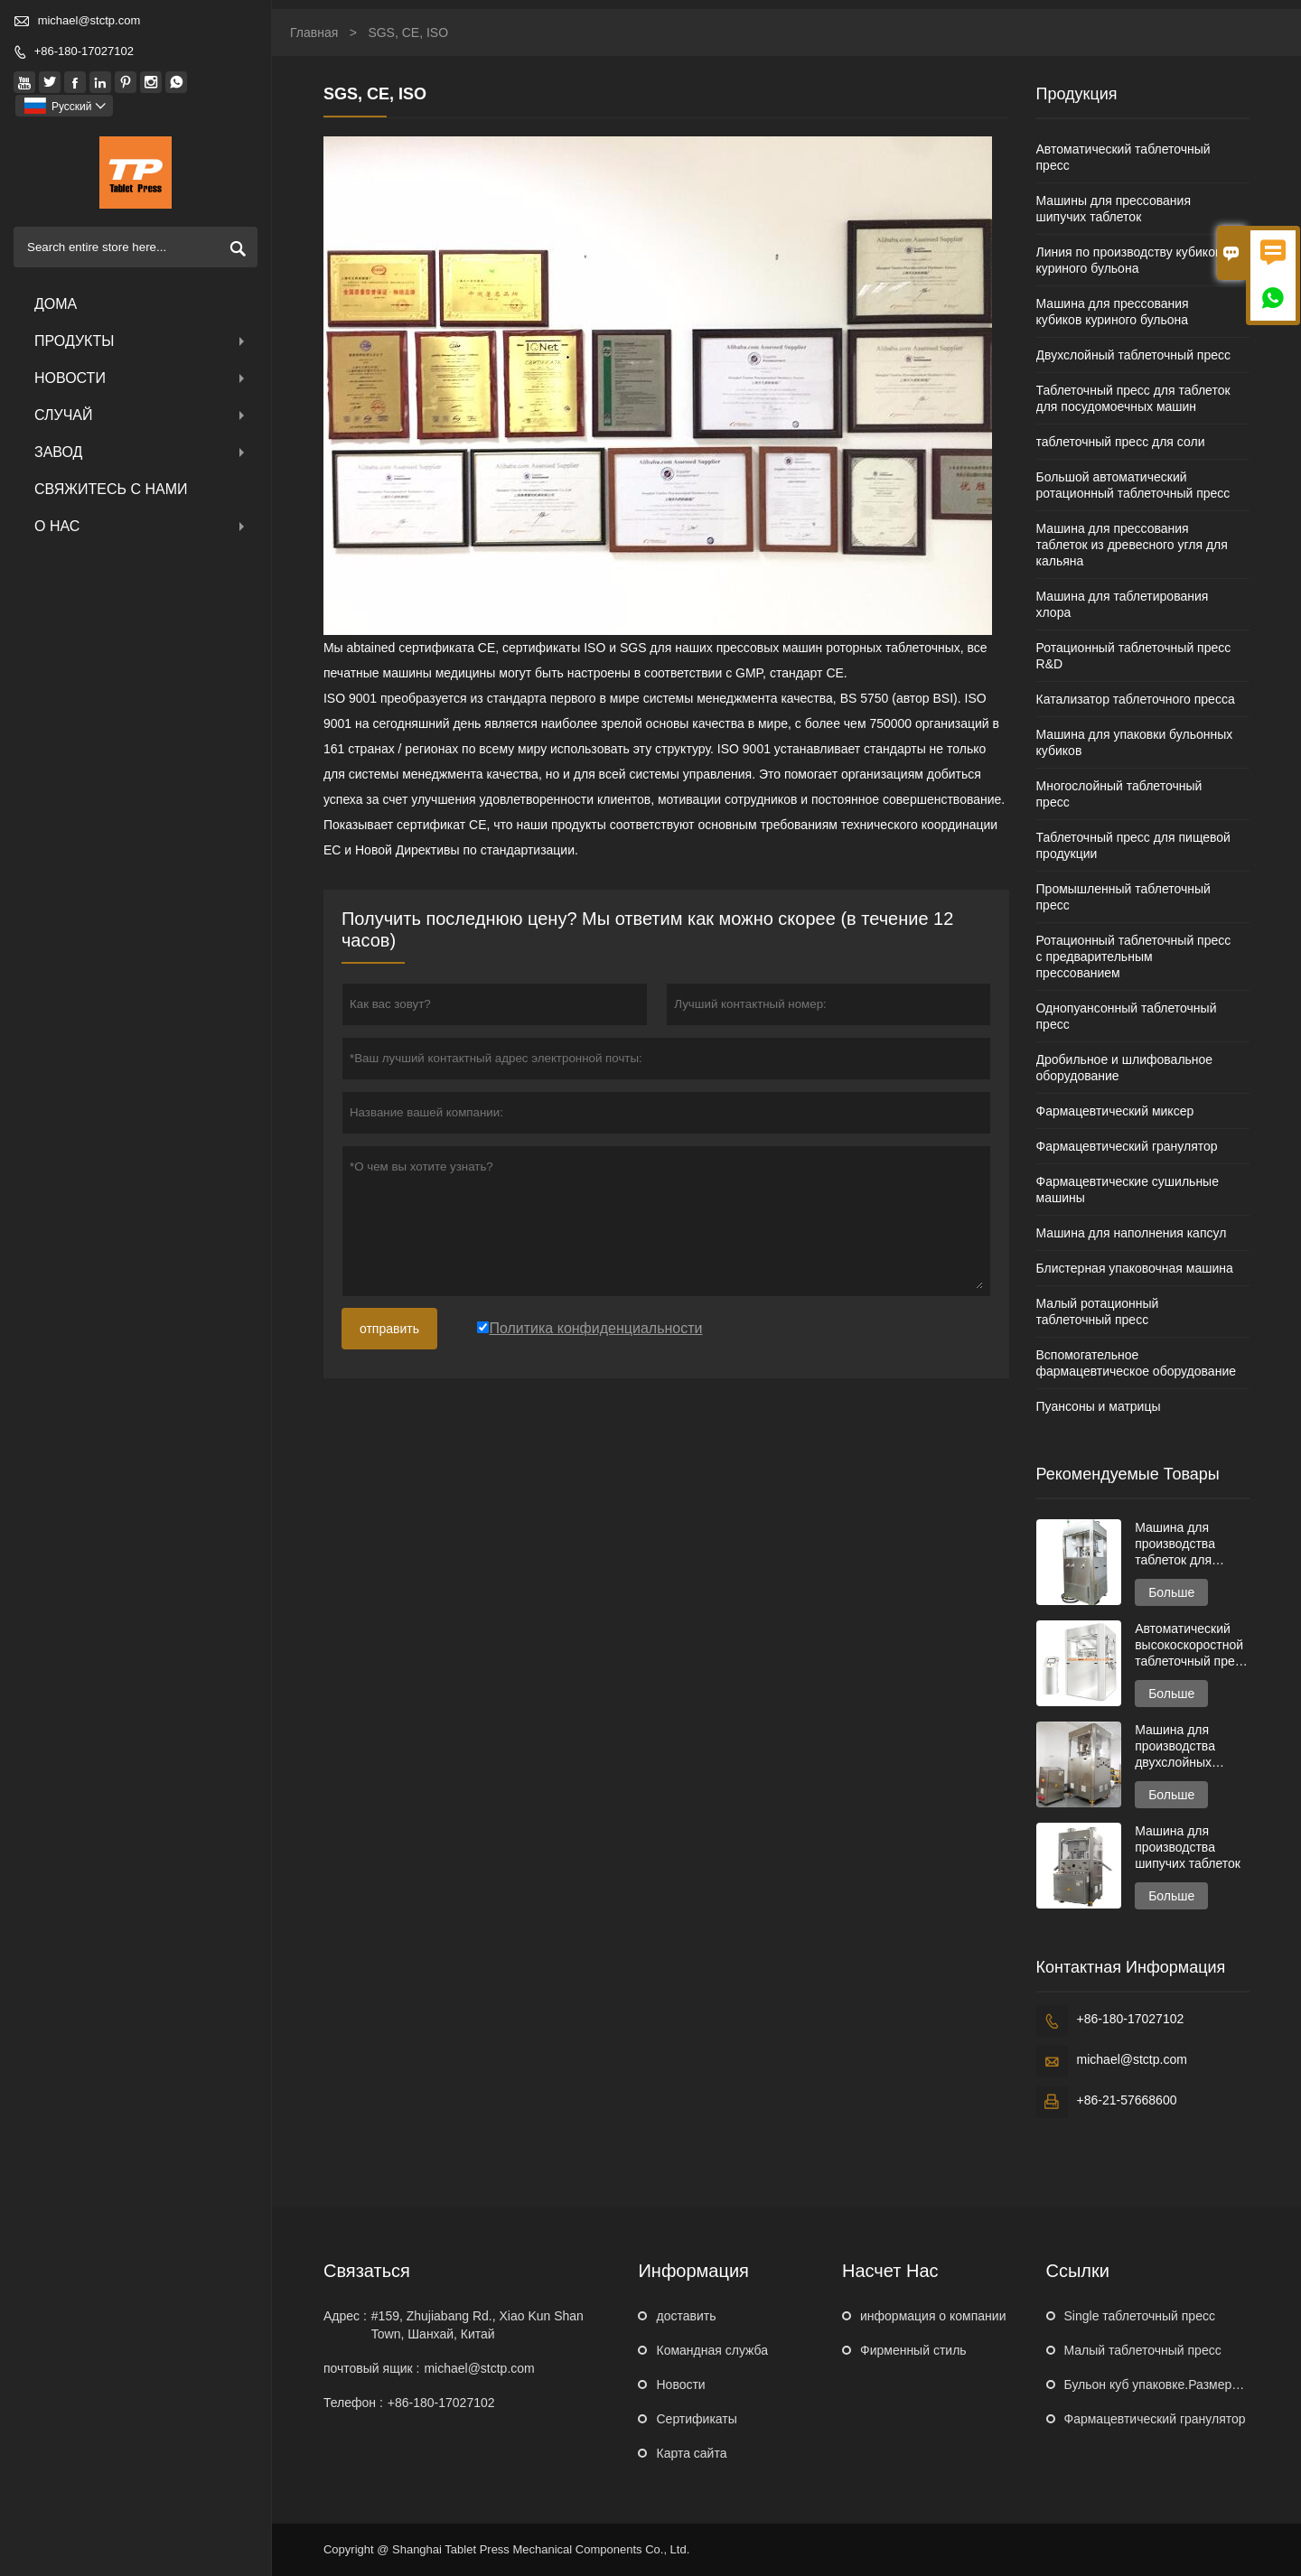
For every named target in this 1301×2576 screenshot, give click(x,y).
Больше (1171, 1592)
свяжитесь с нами (111, 489)
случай (141, 415)
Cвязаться (366, 2271)
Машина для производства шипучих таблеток (1187, 1847)
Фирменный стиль (913, 2350)
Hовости (680, 2384)
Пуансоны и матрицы (1098, 1406)
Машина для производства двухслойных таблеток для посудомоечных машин (1181, 1746)
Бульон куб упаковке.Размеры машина (1178, 2384)
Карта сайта (691, 2453)
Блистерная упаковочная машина (1134, 1268)
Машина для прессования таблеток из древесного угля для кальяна (1132, 544)
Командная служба (712, 2350)
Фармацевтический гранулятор (1127, 1146)
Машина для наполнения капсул (1131, 1233)
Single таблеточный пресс (1139, 2316)
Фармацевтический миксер (1115, 1111)
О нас (141, 526)
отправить (389, 1328)
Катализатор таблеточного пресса (1135, 699)
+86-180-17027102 (84, 51)
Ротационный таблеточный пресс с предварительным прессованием (1133, 956)
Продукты (141, 341)
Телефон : (353, 2402)
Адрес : (345, 2316)
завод (141, 452)
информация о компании (933, 2316)
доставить (686, 2316)
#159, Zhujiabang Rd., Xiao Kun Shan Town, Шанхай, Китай (477, 2325)
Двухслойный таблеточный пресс (1133, 355)
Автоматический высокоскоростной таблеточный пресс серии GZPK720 (1191, 1645)
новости (141, 378)
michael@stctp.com (89, 20)
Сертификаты (696, 2419)
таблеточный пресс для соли (1120, 441)
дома (55, 304)
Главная (314, 32)
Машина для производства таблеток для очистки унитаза (1182, 1544)
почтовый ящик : (371, 2368)
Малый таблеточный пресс (1142, 2350)
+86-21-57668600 (1127, 2100)
